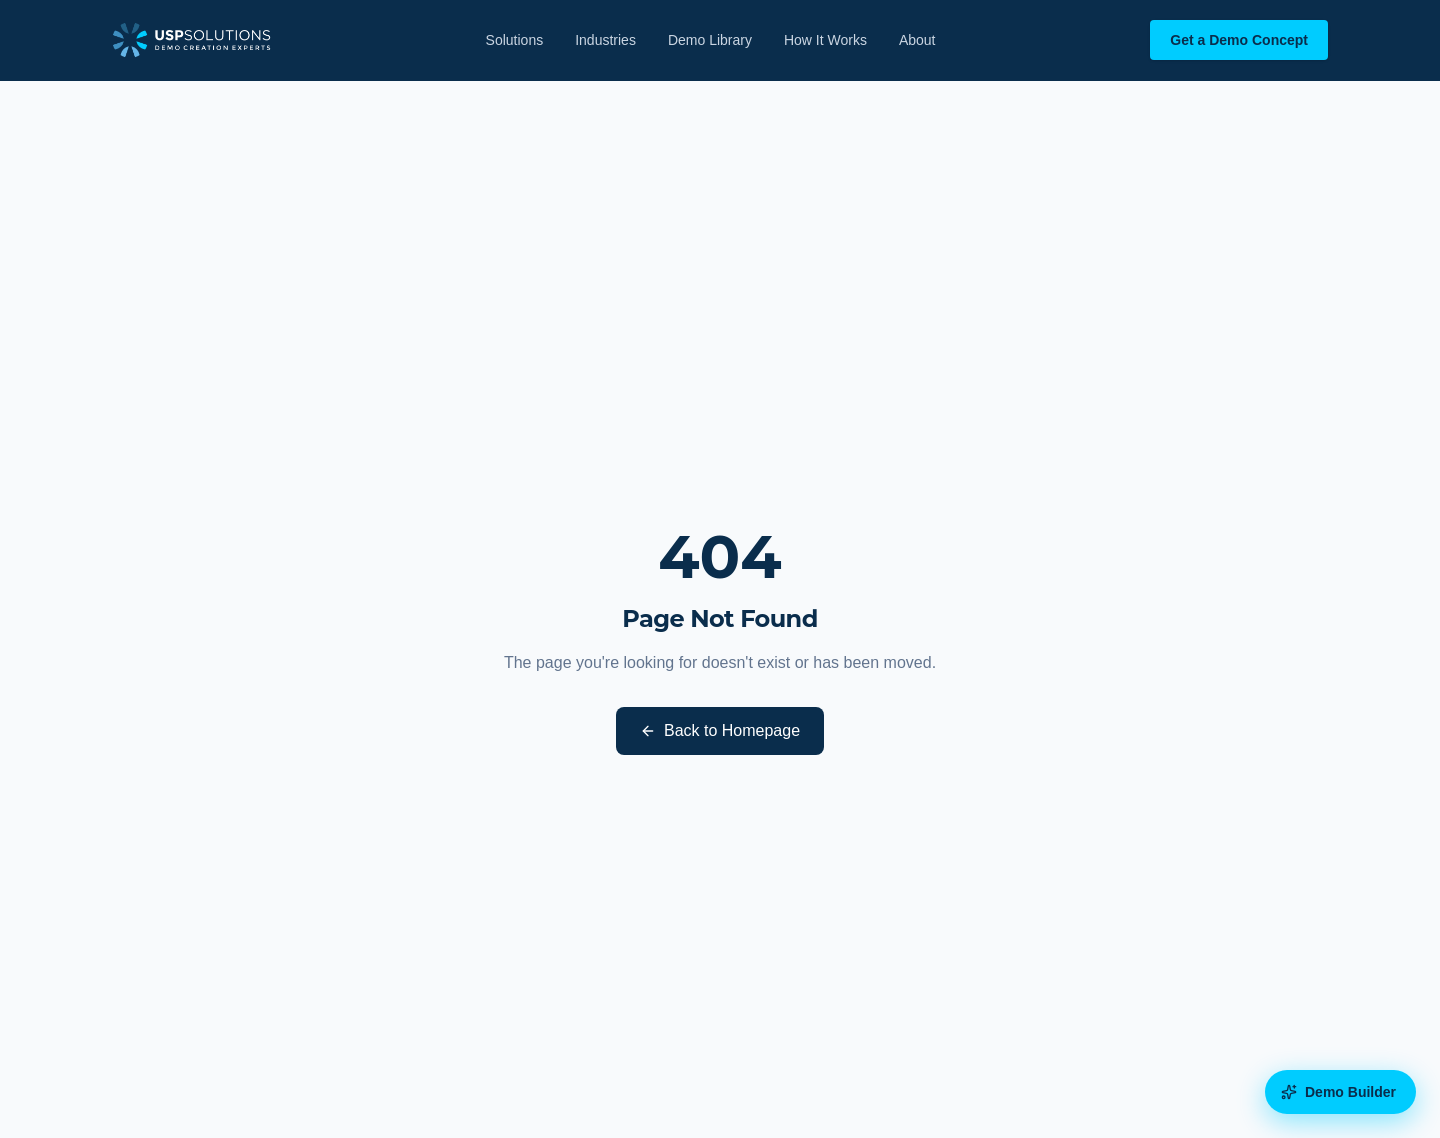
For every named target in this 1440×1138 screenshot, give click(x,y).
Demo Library (710, 40)
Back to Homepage (720, 730)
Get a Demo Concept (1239, 40)
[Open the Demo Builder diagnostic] (1340, 1092)
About (917, 40)
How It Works (825, 40)
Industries (605, 40)
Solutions (515, 40)
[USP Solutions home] (191, 40)
